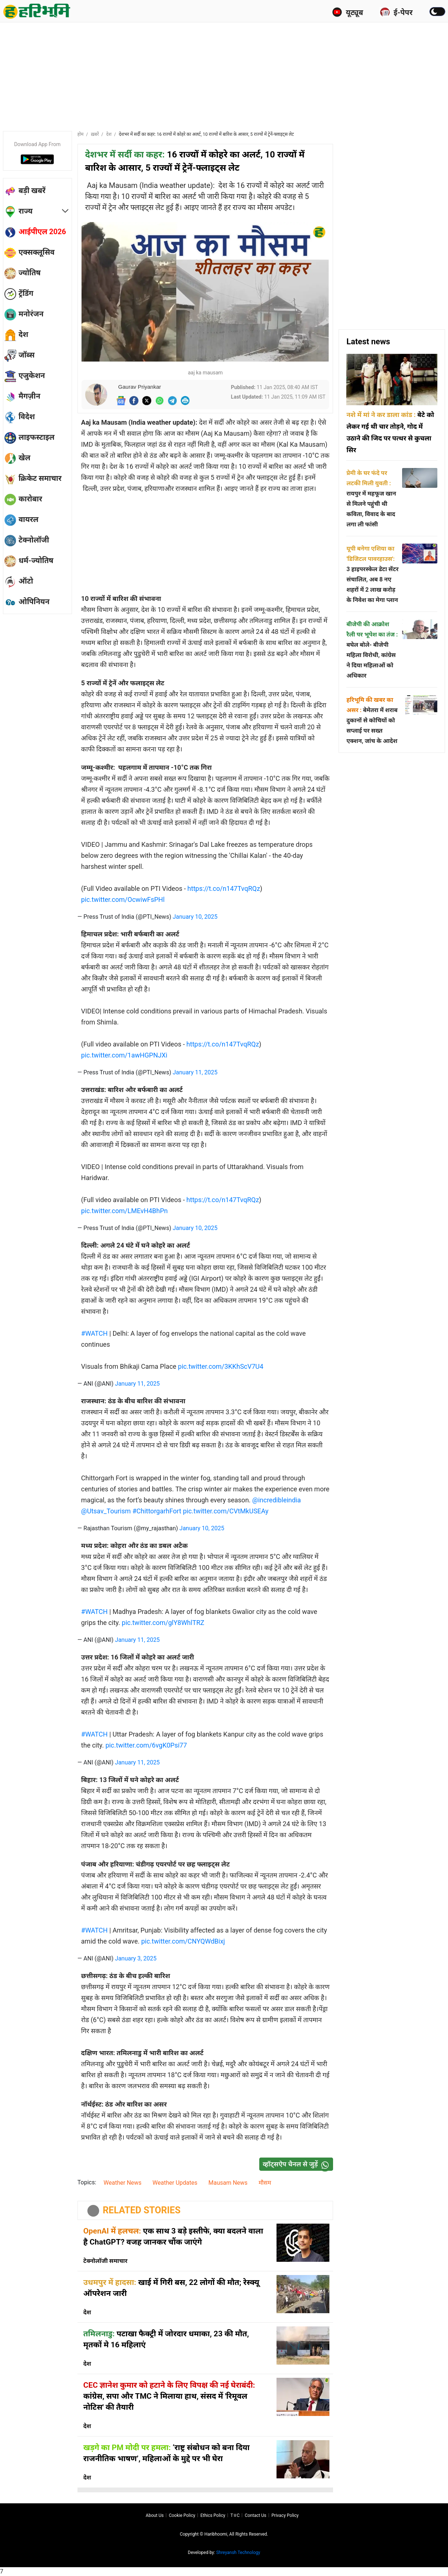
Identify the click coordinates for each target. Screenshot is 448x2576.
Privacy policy (285, 2515)
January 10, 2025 (195, 916)
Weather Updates (174, 2182)
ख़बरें (95, 134)
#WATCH (94, 1333)
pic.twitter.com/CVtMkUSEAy (225, 1511)
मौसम (265, 2182)
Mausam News (228, 2182)
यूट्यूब (347, 12)
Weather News (122, 2182)
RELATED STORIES (142, 2210)
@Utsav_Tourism (106, 1511)
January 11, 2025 (195, 1072)
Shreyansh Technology (238, 2552)
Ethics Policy (212, 2515)
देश (109, 134)
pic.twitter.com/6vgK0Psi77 (146, 1745)
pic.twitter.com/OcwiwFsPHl (123, 899)
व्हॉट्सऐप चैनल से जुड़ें (298, 2164)
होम (80, 134)
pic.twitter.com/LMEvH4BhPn (124, 1211)
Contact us (255, 2515)
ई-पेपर (396, 12)
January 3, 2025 (135, 1958)
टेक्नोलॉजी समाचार (105, 2260)
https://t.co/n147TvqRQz (223, 888)
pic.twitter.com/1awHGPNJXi (124, 1055)
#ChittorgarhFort (156, 1511)
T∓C (234, 2515)
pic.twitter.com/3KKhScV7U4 (221, 1366)
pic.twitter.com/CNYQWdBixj (183, 1941)
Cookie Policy (182, 2515)
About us (155, 2515)
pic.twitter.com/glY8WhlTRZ (163, 1622)
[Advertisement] (224, 75)
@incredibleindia (276, 1500)
